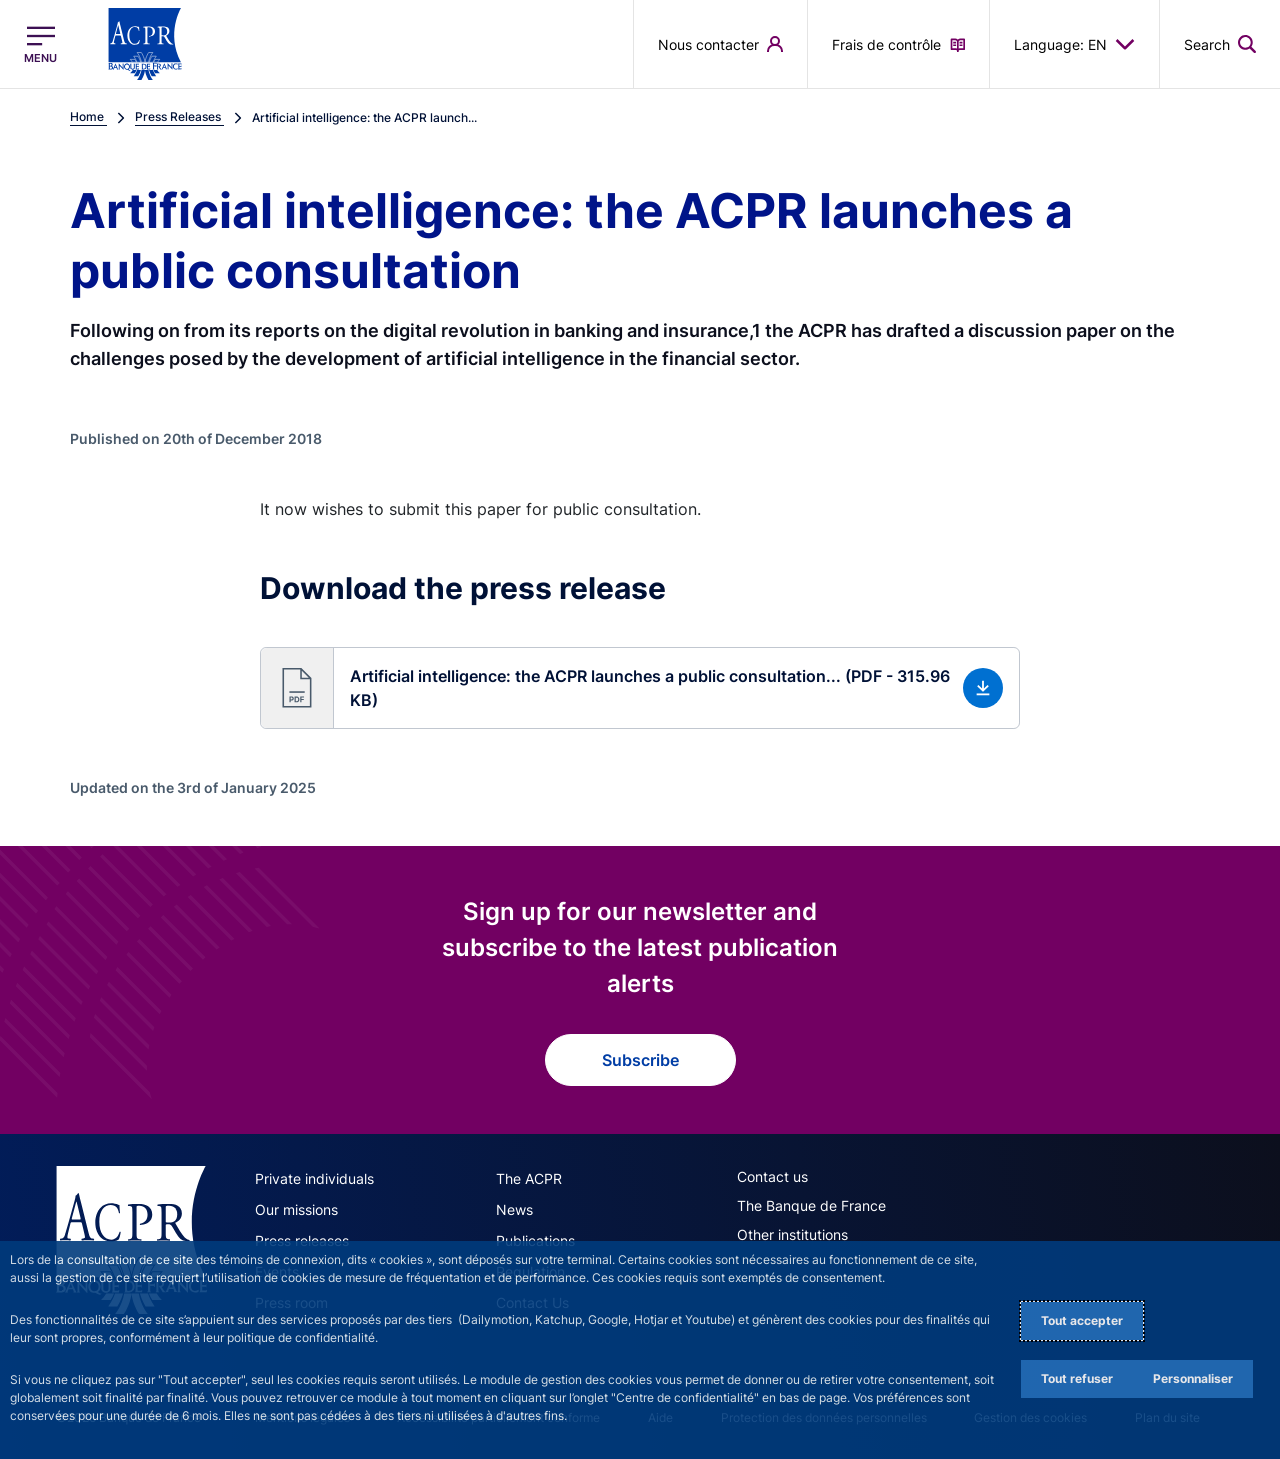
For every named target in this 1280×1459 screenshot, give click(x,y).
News (514, 1209)
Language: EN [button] (1074, 44)
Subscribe (640, 1060)
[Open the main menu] (40, 44)
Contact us (772, 1176)
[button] (640, 688)
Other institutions (792, 1234)
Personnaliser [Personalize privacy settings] (1193, 1378)
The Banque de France (811, 1205)
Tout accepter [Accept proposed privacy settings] (1082, 1320)
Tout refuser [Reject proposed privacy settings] (1077, 1378)
